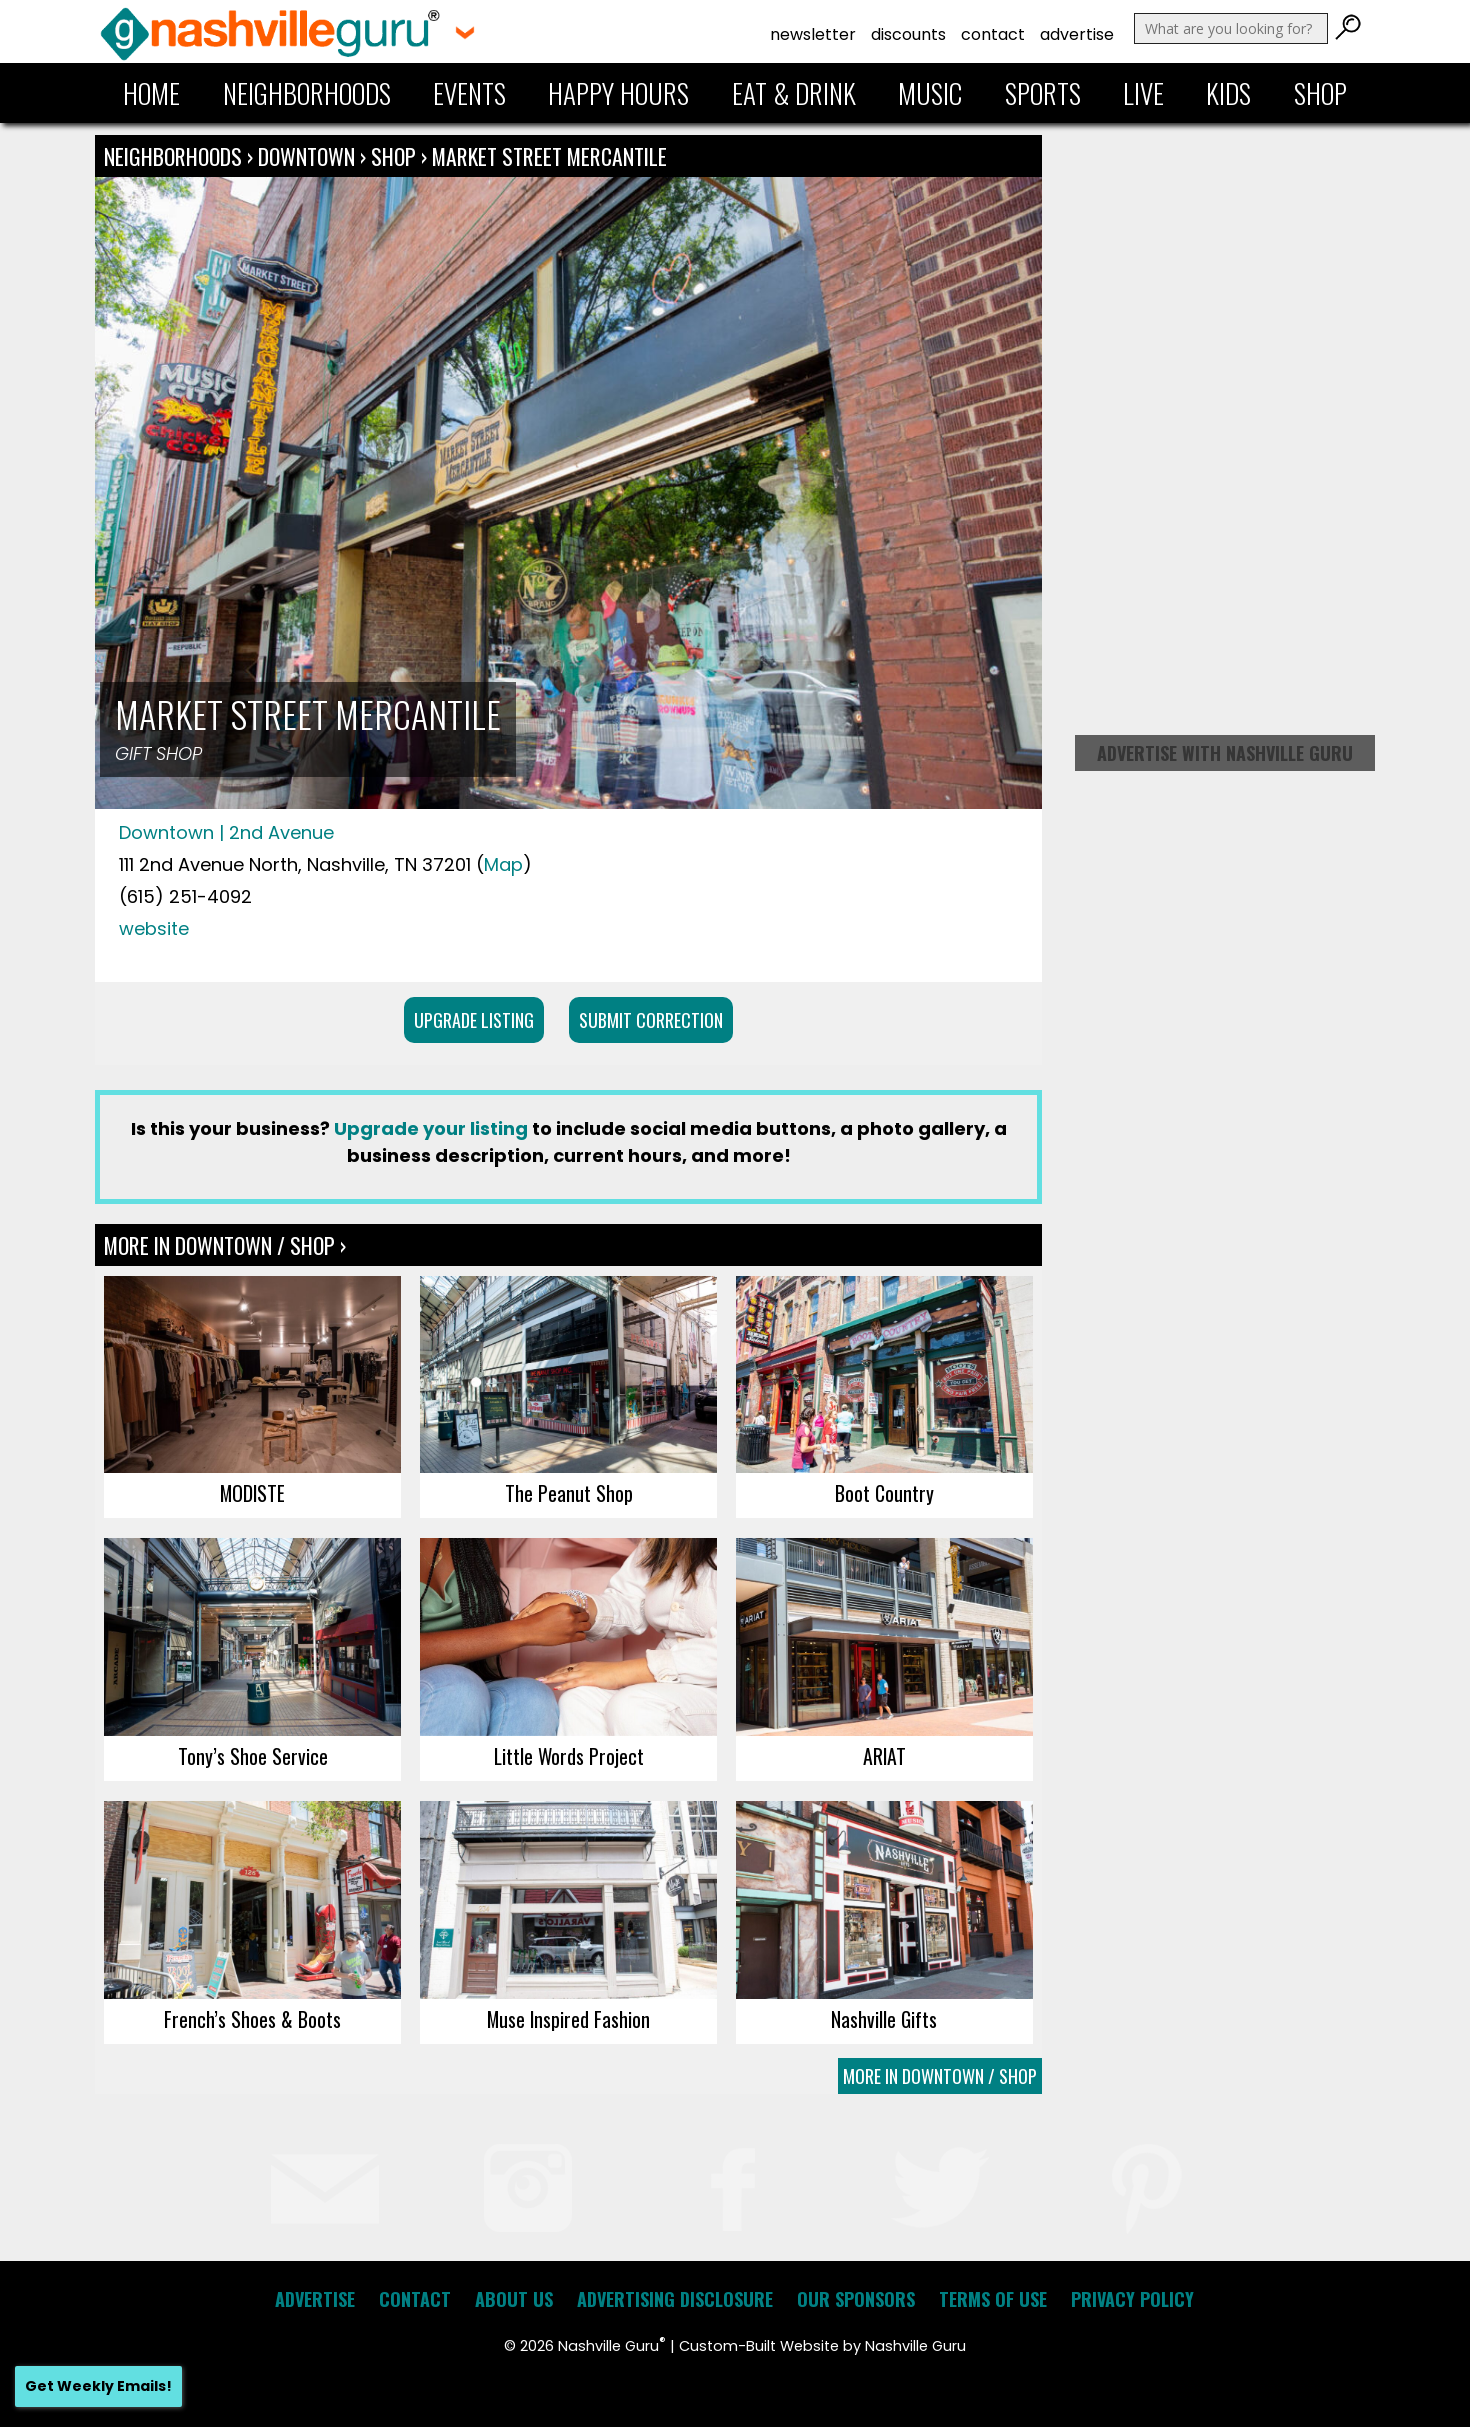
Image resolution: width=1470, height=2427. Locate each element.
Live (1143, 93)
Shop (1320, 93)
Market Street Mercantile (549, 156)
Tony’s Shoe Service (253, 1756)
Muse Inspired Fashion (568, 2019)
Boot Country (884, 1493)
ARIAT (884, 1756)
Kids (1228, 93)
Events (469, 93)
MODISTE (252, 1493)
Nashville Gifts (884, 2019)
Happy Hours (618, 93)
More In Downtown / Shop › (225, 1245)
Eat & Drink (794, 93)
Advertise (1077, 34)
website (154, 928)
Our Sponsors (856, 2299)
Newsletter (813, 34)
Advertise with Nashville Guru (1225, 753)
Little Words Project (569, 1756)
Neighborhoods (307, 93)
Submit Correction (651, 1020)
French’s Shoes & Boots (252, 2019)
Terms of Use (993, 2299)
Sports (1043, 93)
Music (930, 93)
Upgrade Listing (474, 1020)
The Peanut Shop (569, 1493)
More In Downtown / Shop (940, 2076)
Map (503, 864)
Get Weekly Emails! (98, 2386)
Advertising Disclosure (675, 2299)
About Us (514, 2299)
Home (151, 93)
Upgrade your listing (431, 1128)
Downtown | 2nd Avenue (226, 832)
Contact (993, 34)
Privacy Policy (1132, 2299)
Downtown (309, 156)
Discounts (908, 34)
